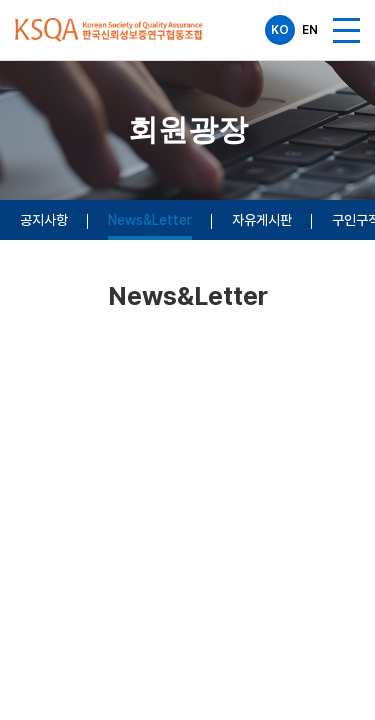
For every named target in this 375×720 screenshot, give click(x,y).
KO (280, 30)
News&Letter (150, 220)
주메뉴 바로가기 (0, 0)
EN (310, 30)
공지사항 (44, 220)
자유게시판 (262, 220)
